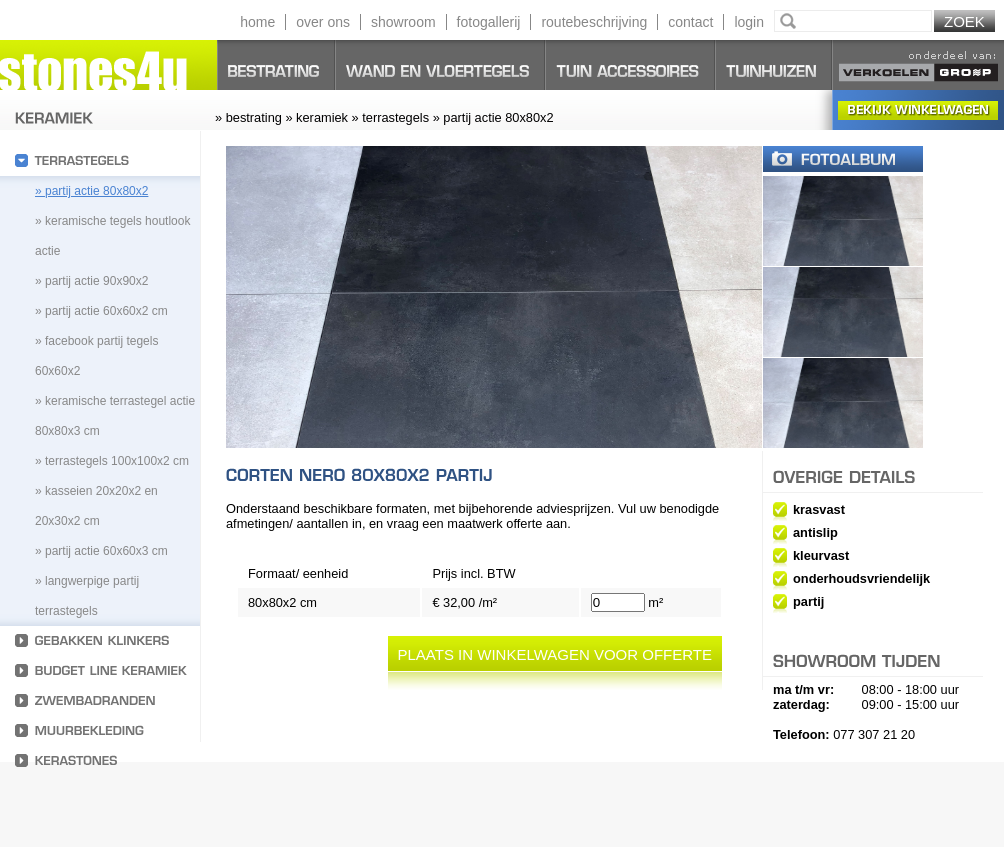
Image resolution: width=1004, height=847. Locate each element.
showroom (403, 22)
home (257, 22)
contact (690, 22)
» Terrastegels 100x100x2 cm (112, 461)
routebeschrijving (594, 22)
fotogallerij (489, 22)
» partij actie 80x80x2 (91, 191)
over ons (323, 22)
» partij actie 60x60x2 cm (101, 311)
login (749, 22)
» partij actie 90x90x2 (91, 281)
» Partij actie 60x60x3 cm (101, 551)
